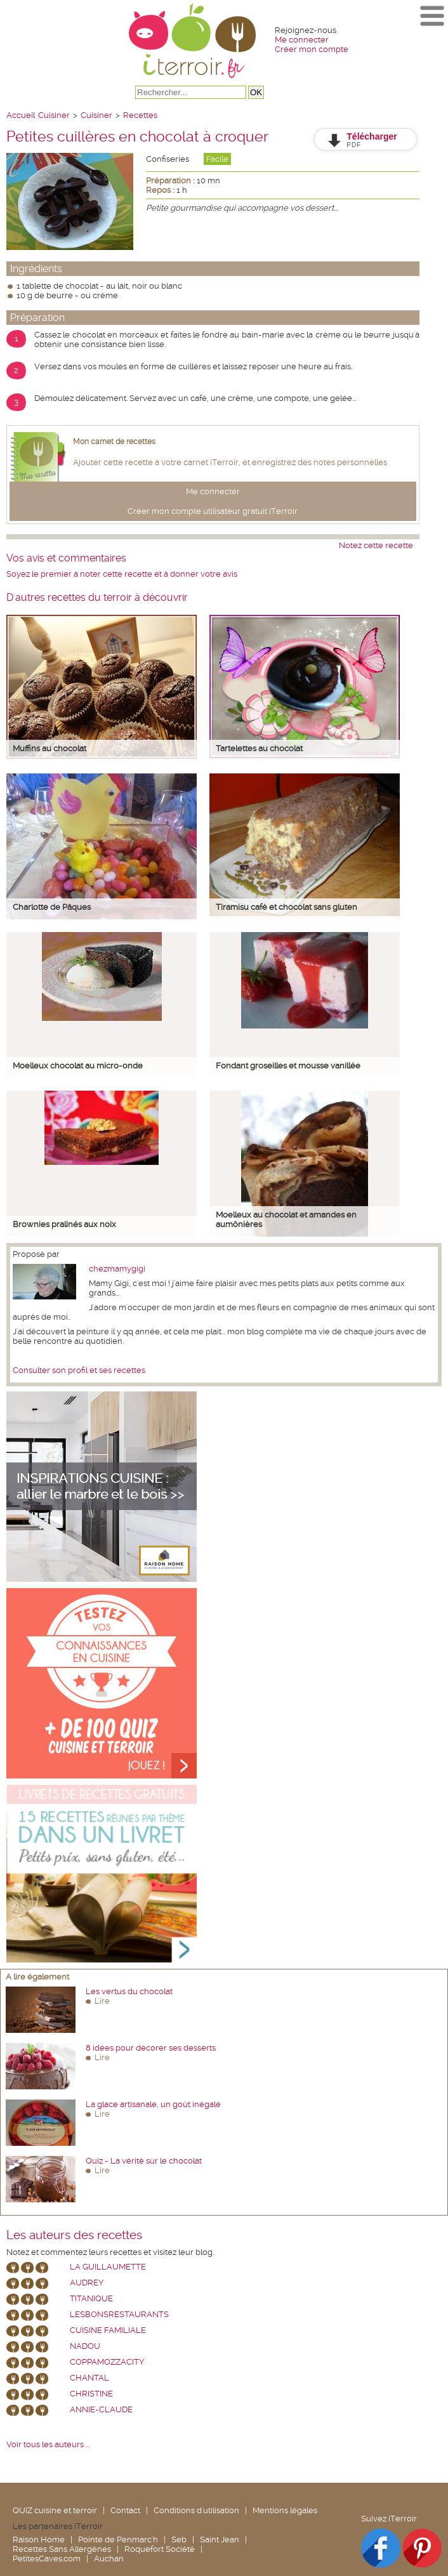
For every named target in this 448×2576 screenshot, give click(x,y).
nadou (85, 2346)
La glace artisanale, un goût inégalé (153, 2104)
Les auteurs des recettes (74, 2235)
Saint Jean (219, 2539)
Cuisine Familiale (108, 2330)
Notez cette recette (376, 545)
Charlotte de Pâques (52, 907)
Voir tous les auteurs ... (47, 2444)
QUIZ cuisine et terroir (55, 2510)
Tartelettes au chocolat (259, 748)
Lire (102, 2001)
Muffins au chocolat (49, 748)
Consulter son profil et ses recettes (79, 1370)
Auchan (109, 2558)
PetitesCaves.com (47, 2558)
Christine (91, 2393)
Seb (179, 2539)
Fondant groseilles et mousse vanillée (288, 1065)
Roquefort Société (159, 2549)
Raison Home (39, 2539)
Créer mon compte (311, 49)
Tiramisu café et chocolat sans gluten (286, 907)
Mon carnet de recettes (114, 441)
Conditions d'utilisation (196, 2510)
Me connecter (302, 39)
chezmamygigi (117, 1268)
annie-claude (101, 2409)
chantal (89, 2377)
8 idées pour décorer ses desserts (151, 2048)
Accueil (20, 115)
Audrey (86, 2282)
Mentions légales (285, 2510)
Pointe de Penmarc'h (118, 2539)
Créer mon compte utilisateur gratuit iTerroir (213, 511)
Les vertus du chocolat (129, 1991)
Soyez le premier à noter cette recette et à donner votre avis (121, 574)
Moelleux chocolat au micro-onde (78, 1065)
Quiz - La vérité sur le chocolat (144, 2160)
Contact (125, 2510)
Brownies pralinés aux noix (64, 1224)
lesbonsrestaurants (119, 2314)
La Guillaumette (108, 2266)
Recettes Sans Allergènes (62, 2549)
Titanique (91, 2298)
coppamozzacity (107, 2362)
